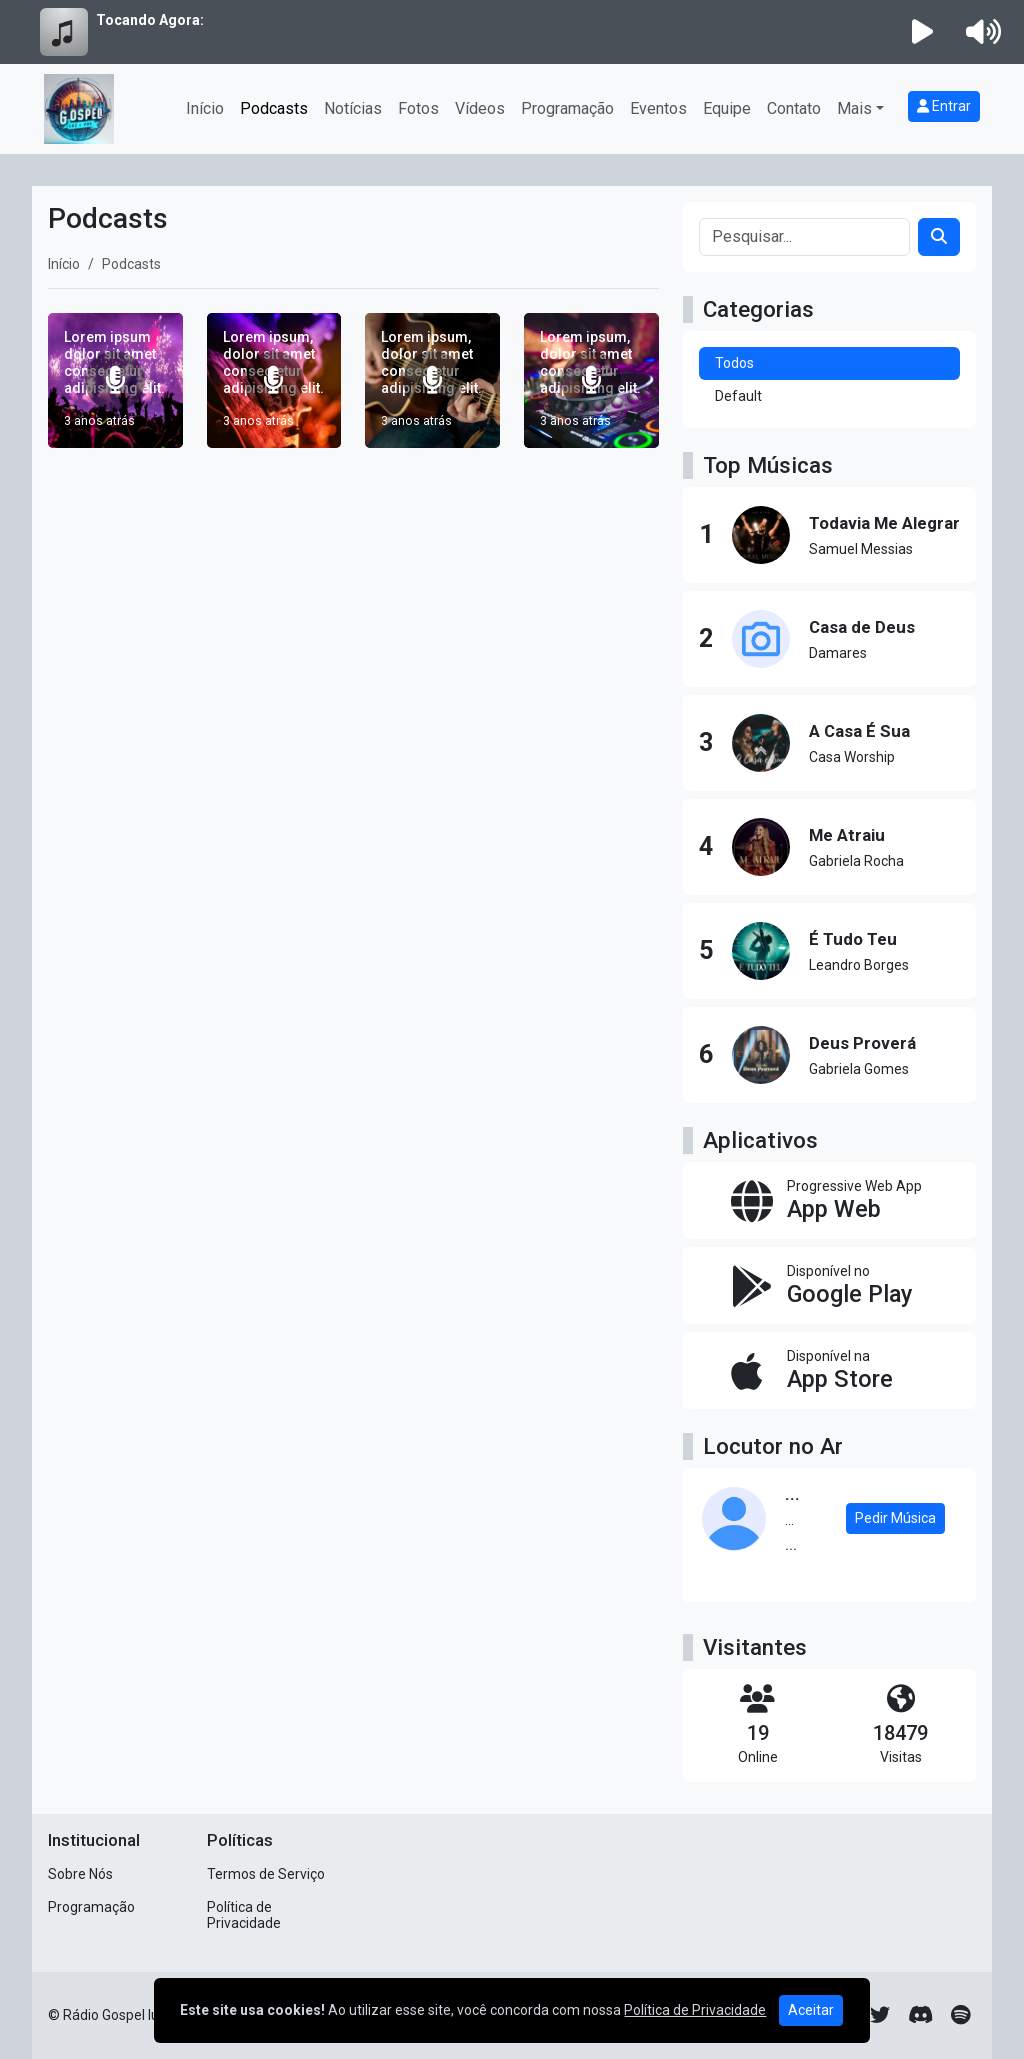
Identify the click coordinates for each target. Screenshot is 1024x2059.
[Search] (939, 237)
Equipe (727, 108)
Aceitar (811, 2010)
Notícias (353, 108)
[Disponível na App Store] (829, 1370)
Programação (567, 108)
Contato (794, 108)
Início (205, 108)
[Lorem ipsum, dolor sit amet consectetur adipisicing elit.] (274, 380)
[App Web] (829, 1200)
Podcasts (274, 108)
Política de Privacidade (244, 1915)
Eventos (658, 108)
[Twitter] (880, 2015)
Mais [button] (854, 108)
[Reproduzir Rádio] (923, 32)
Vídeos (480, 108)
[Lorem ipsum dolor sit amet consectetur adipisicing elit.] (115, 380)
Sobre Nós (80, 1874)
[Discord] (920, 2015)
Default (738, 396)
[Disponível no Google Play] (829, 1285)
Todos (734, 363)
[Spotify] (960, 2015)
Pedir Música (895, 1518)
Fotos (418, 108)
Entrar (944, 106)
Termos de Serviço (266, 1874)
